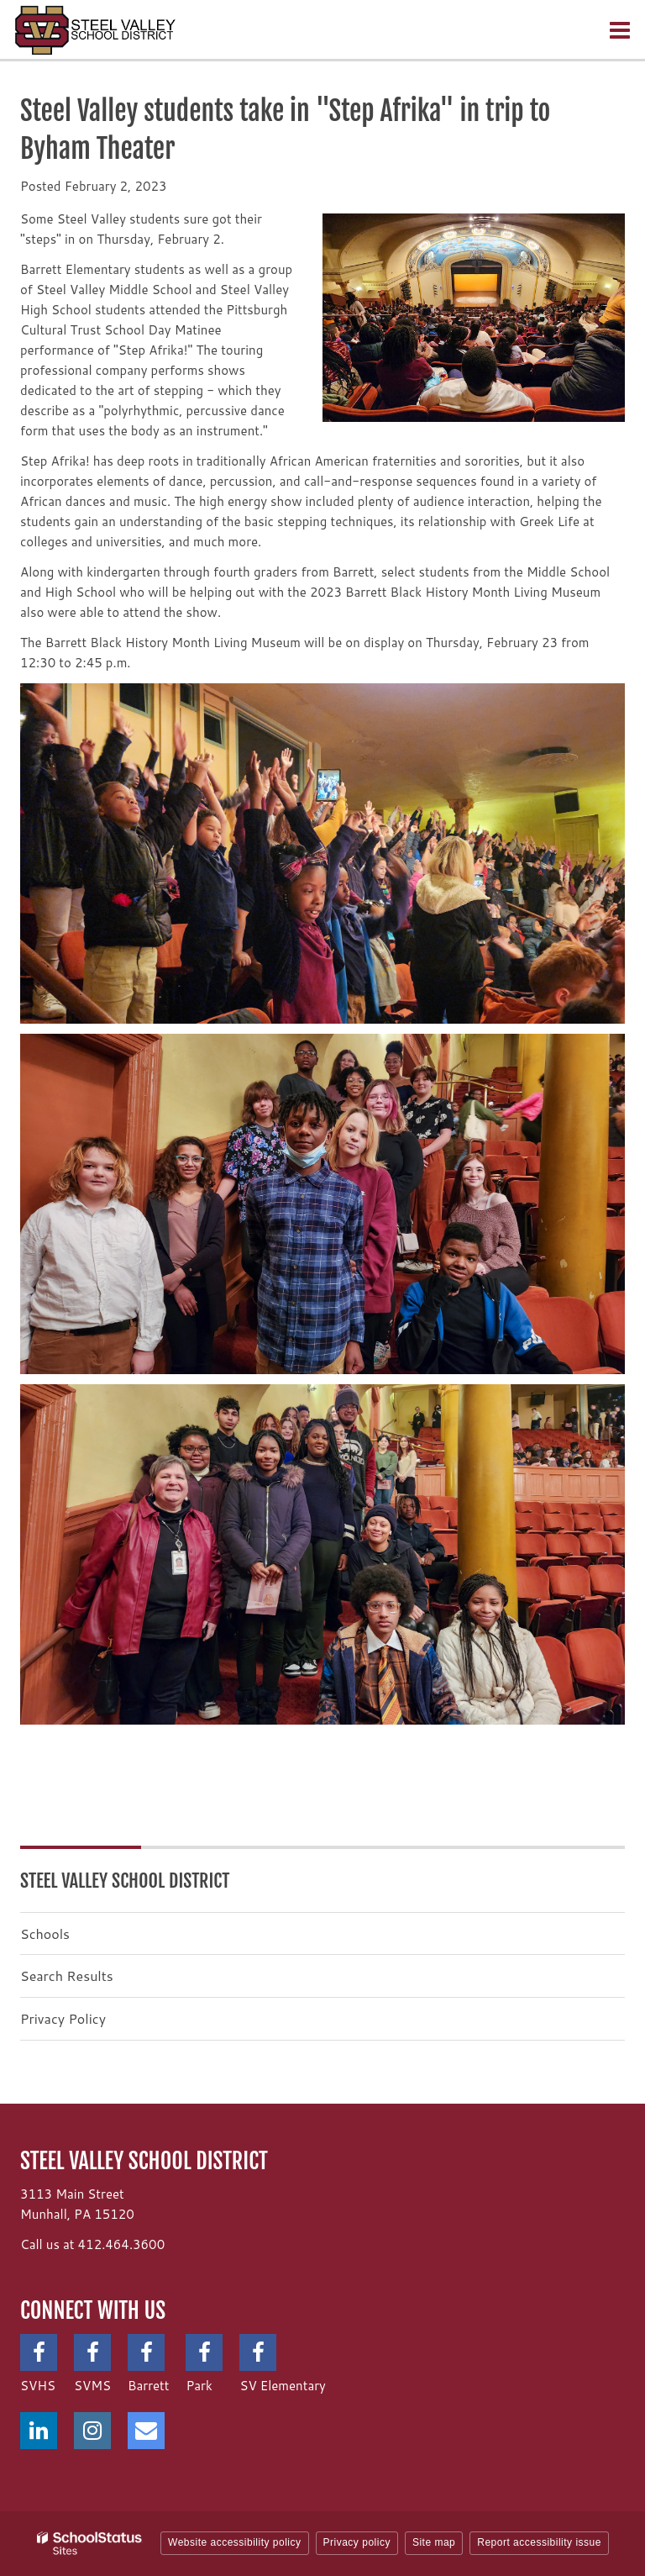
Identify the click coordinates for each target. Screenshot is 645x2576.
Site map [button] (433, 2542)
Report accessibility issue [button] (539, 2542)
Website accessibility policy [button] (235, 2542)
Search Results (66, 1975)
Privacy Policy (63, 2018)
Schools (45, 1933)
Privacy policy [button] (357, 2542)
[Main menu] (620, 29)
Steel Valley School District (125, 1880)
